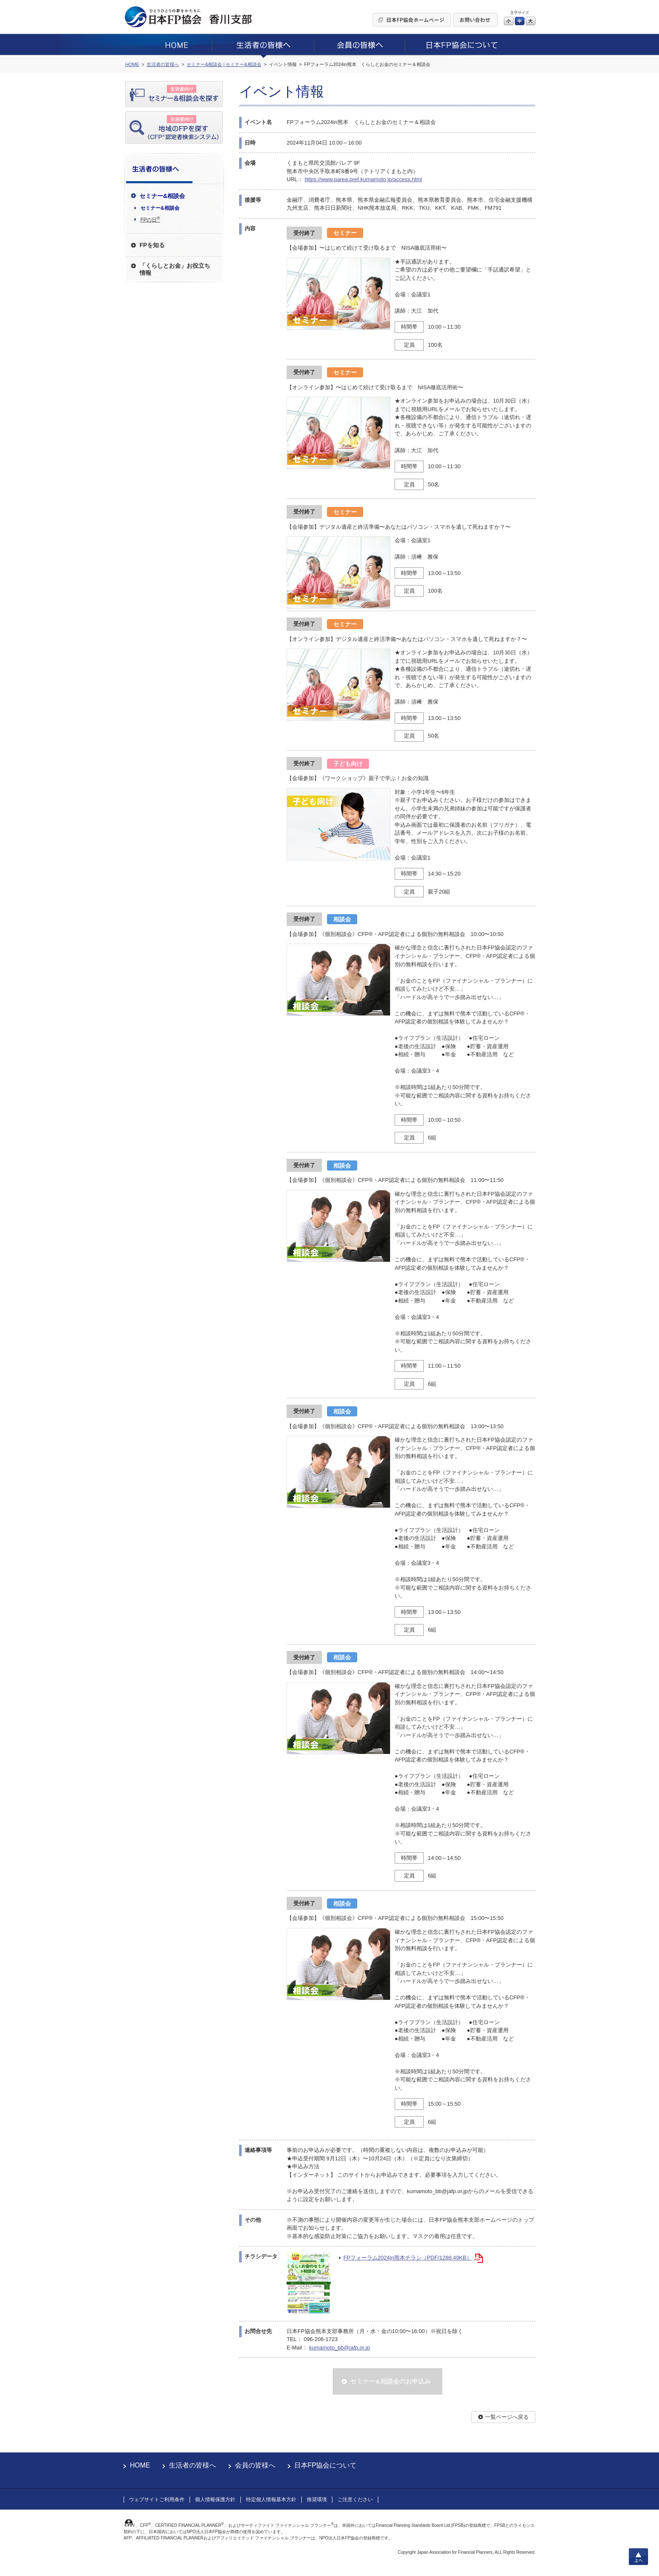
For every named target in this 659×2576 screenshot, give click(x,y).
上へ (638, 2556)
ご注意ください (355, 2499)
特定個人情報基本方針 (271, 2499)
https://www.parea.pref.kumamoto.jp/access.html (363, 179)
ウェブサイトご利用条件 (157, 2499)
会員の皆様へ (255, 2465)
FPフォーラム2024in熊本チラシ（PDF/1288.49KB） (407, 2257)
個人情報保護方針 (215, 2499)
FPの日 (150, 219)
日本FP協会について (325, 2465)
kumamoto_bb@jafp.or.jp (339, 2347)
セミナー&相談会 (159, 208)
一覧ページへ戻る (507, 2417)
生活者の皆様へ (192, 2465)
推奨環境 (317, 2499)
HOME (140, 2465)
